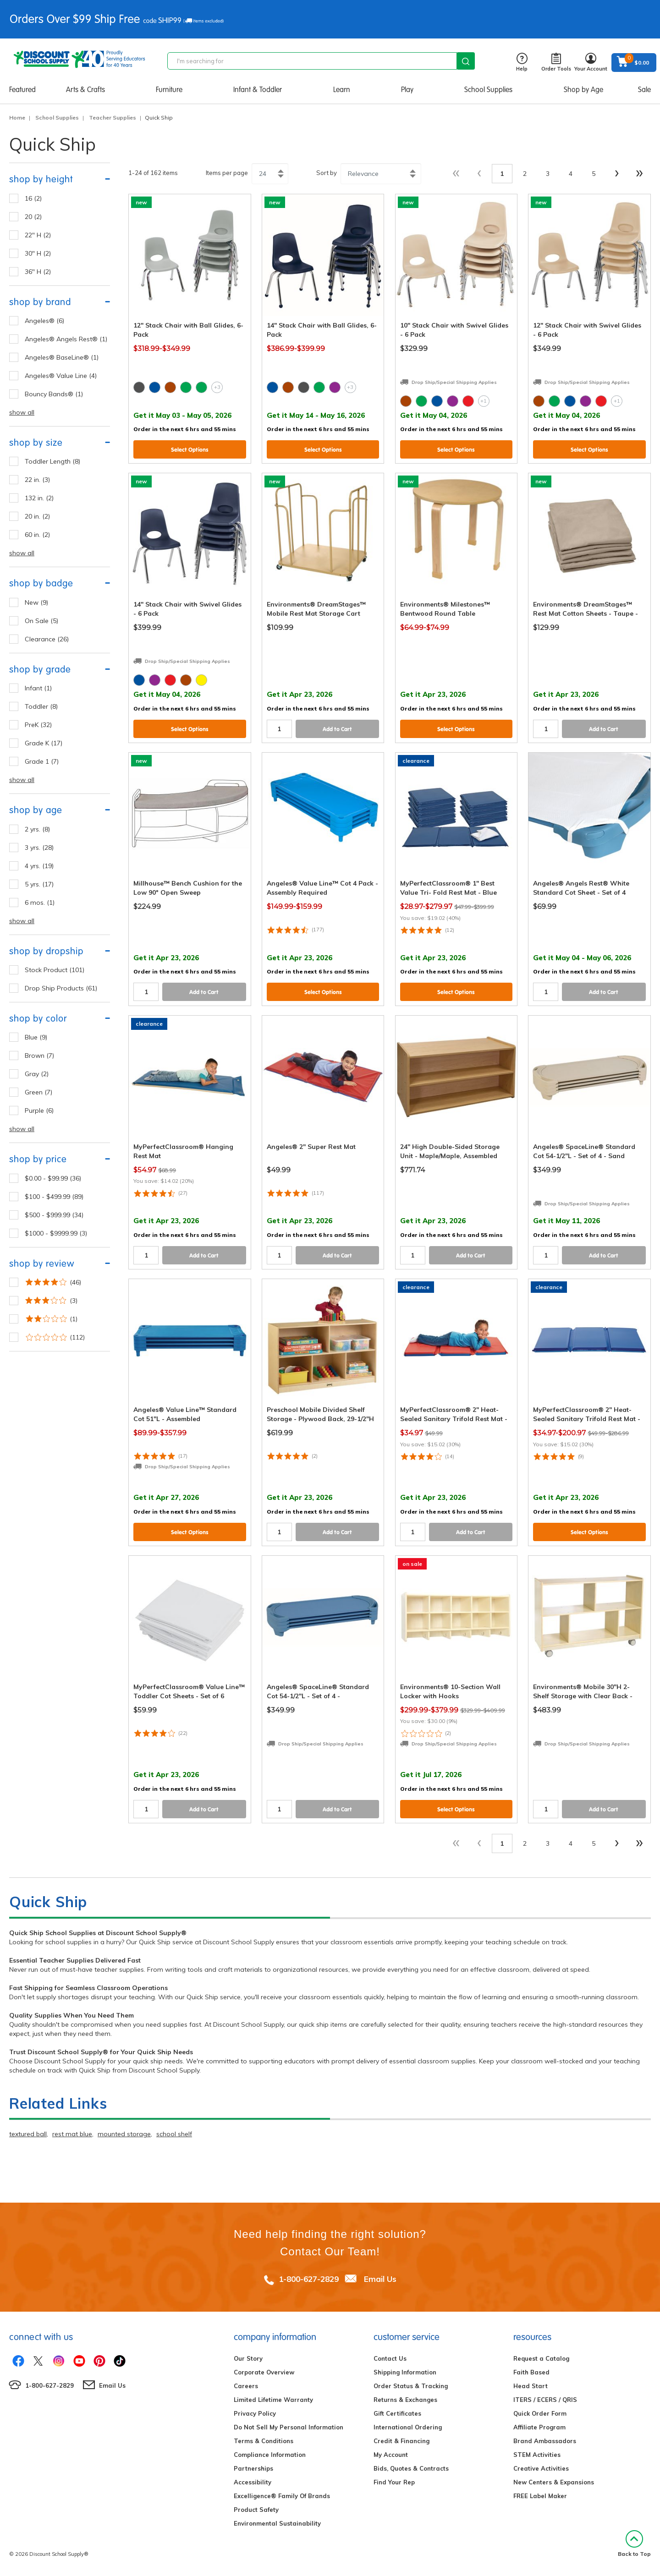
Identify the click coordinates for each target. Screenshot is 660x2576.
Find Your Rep (394, 2482)
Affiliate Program (539, 2427)
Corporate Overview (264, 2372)
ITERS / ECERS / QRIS (545, 2399)
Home (17, 117)
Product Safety (256, 2509)
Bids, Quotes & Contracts (411, 2468)
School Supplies (488, 89)
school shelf (174, 2134)
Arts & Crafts (85, 89)
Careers (246, 2386)
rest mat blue (72, 2134)
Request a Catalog (541, 2358)
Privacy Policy (255, 2413)
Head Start (530, 2386)
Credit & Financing (401, 2441)
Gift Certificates (397, 2413)
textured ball (28, 2134)
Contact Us (390, 2358)
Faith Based (531, 2372)
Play (407, 89)
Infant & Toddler (257, 89)
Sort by (326, 172)
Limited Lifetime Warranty (273, 2399)
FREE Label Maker (540, 2495)
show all (21, 412)
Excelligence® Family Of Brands (282, 2495)
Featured (22, 89)
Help (522, 62)
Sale (644, 89)
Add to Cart (337, 729)
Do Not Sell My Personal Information (288, 2427)
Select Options (190, 449)
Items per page (227, 172)
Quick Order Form (539, 2413)
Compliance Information (270, 2454)
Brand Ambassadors (544, 2441)
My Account (391, 2454)
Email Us (380, 2279)
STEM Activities (537, 2454)
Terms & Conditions (263, 2441)
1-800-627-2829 (309, 2279)
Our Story (248, 2358)
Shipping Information (405, 2372)
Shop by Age (583, 89)
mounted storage (124, 2134)
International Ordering (408, 2427)
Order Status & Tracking (411, 2386)
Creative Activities (541, 2468)
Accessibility (252, 2482)
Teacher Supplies (112, 117)
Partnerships (253, 2468)
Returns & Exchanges (405, 2399)
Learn (341, 89)
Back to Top (634, 2543)
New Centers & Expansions (553, 2482)
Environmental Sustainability (277, 2523)
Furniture (169, 89)
